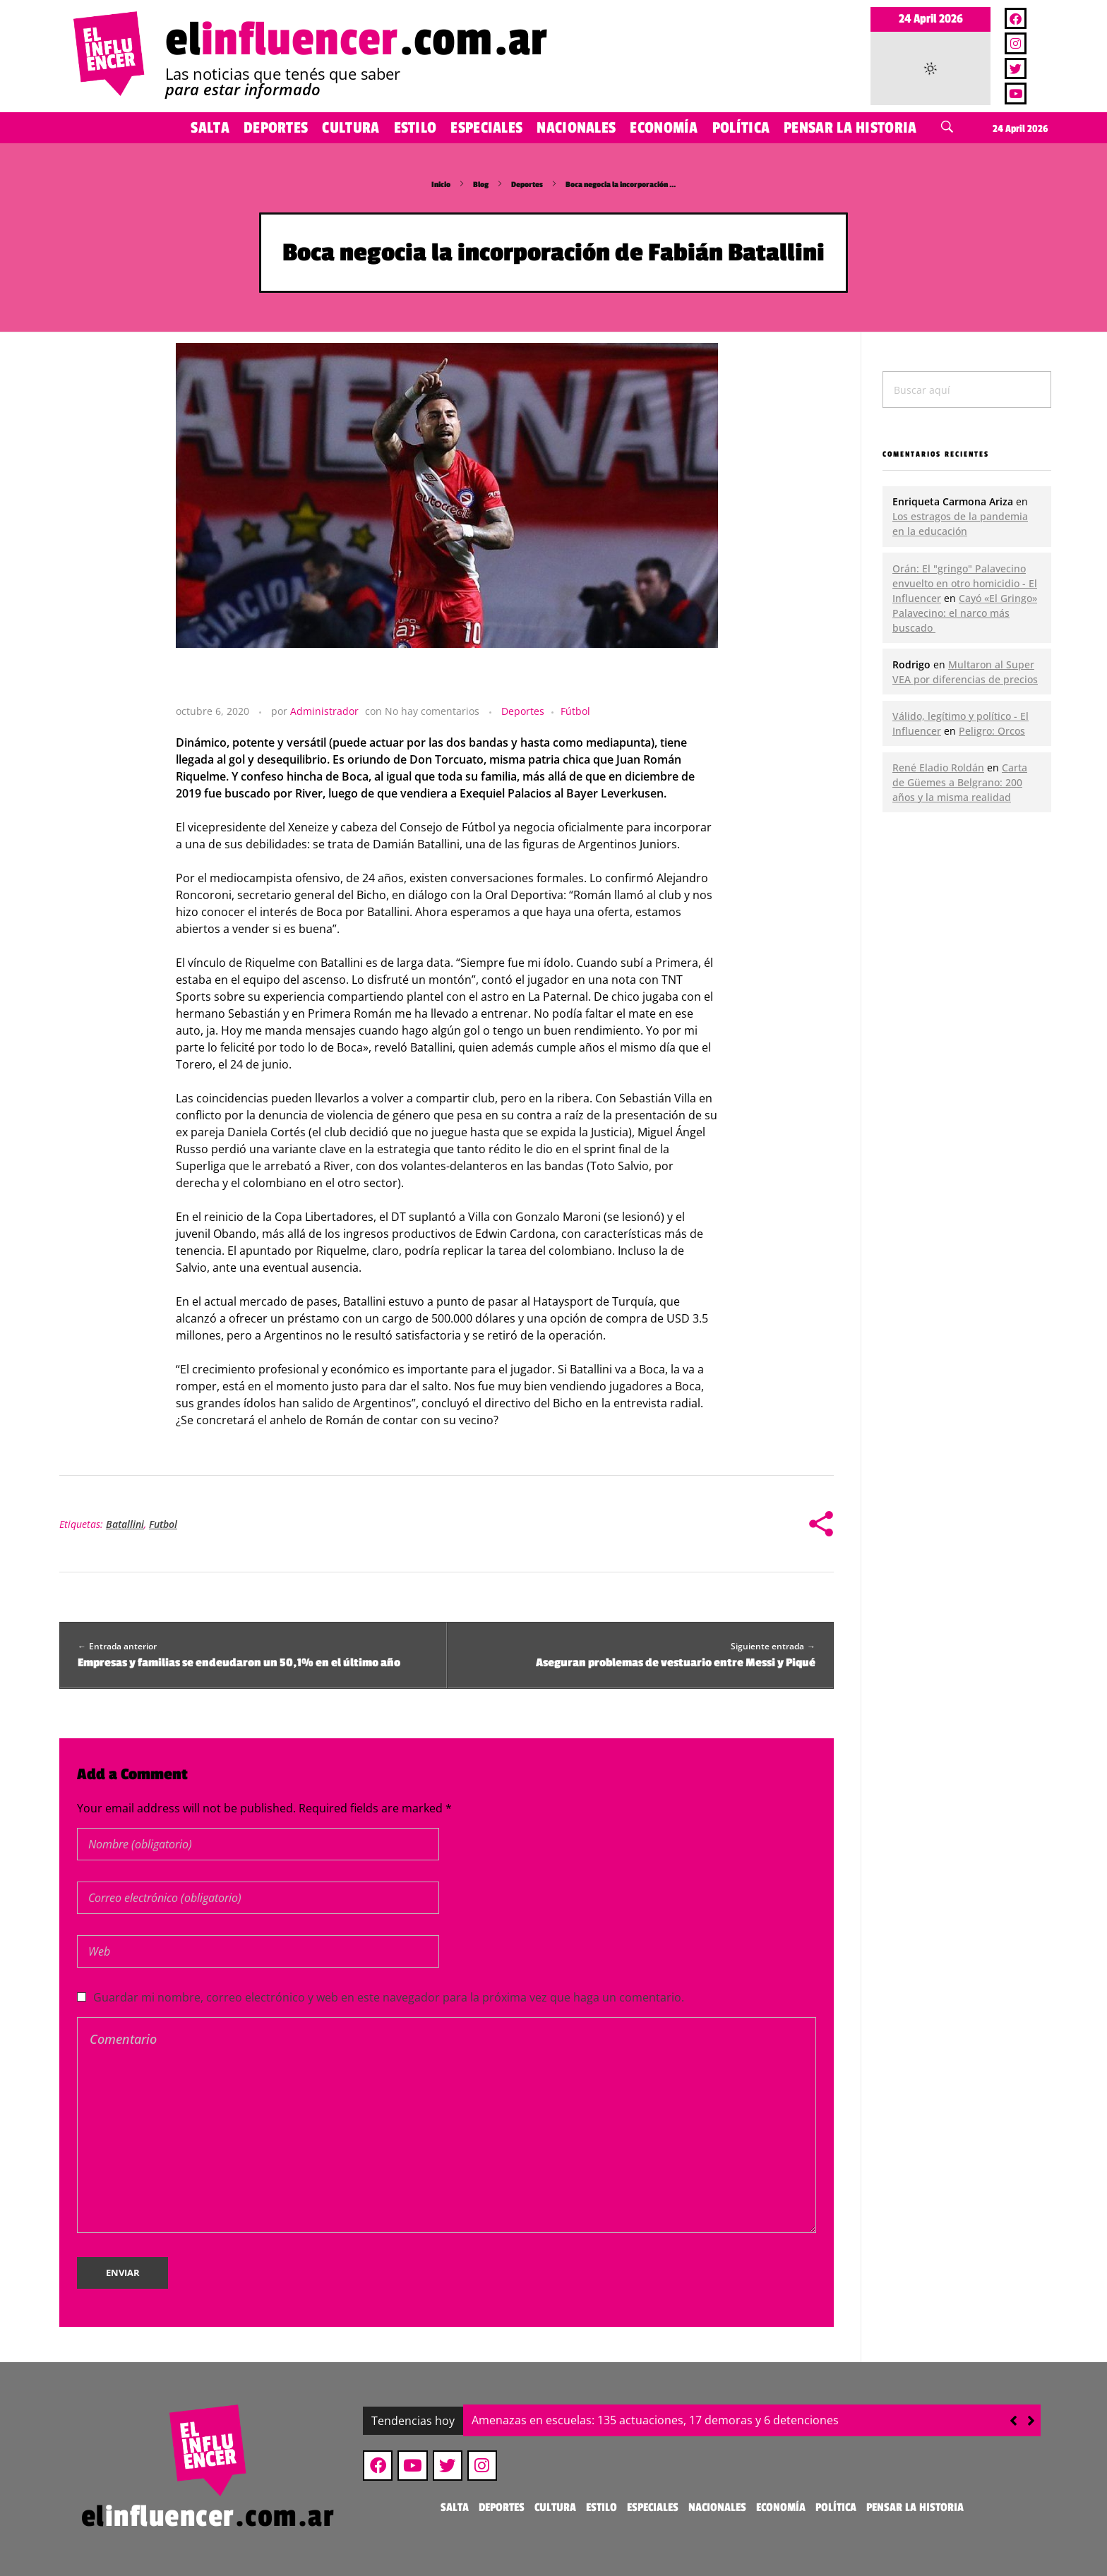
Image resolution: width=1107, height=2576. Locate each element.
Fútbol (575, 711)
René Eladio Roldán (938, 767)
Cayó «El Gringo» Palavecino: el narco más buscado (964, 612)
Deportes (527, 184)
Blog (481, 184)
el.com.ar (356, 40)
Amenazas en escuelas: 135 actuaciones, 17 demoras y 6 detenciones (655, 2420)
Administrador (324, 711)
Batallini (125, 1524)
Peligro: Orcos (992, 731)
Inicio (440, 184)
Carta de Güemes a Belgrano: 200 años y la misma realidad (959, 782)
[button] (1031, 2420)
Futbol (163, 1524)
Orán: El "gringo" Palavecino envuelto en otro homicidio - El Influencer (964, 583)
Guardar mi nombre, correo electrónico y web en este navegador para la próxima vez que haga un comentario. (388, 1997)
